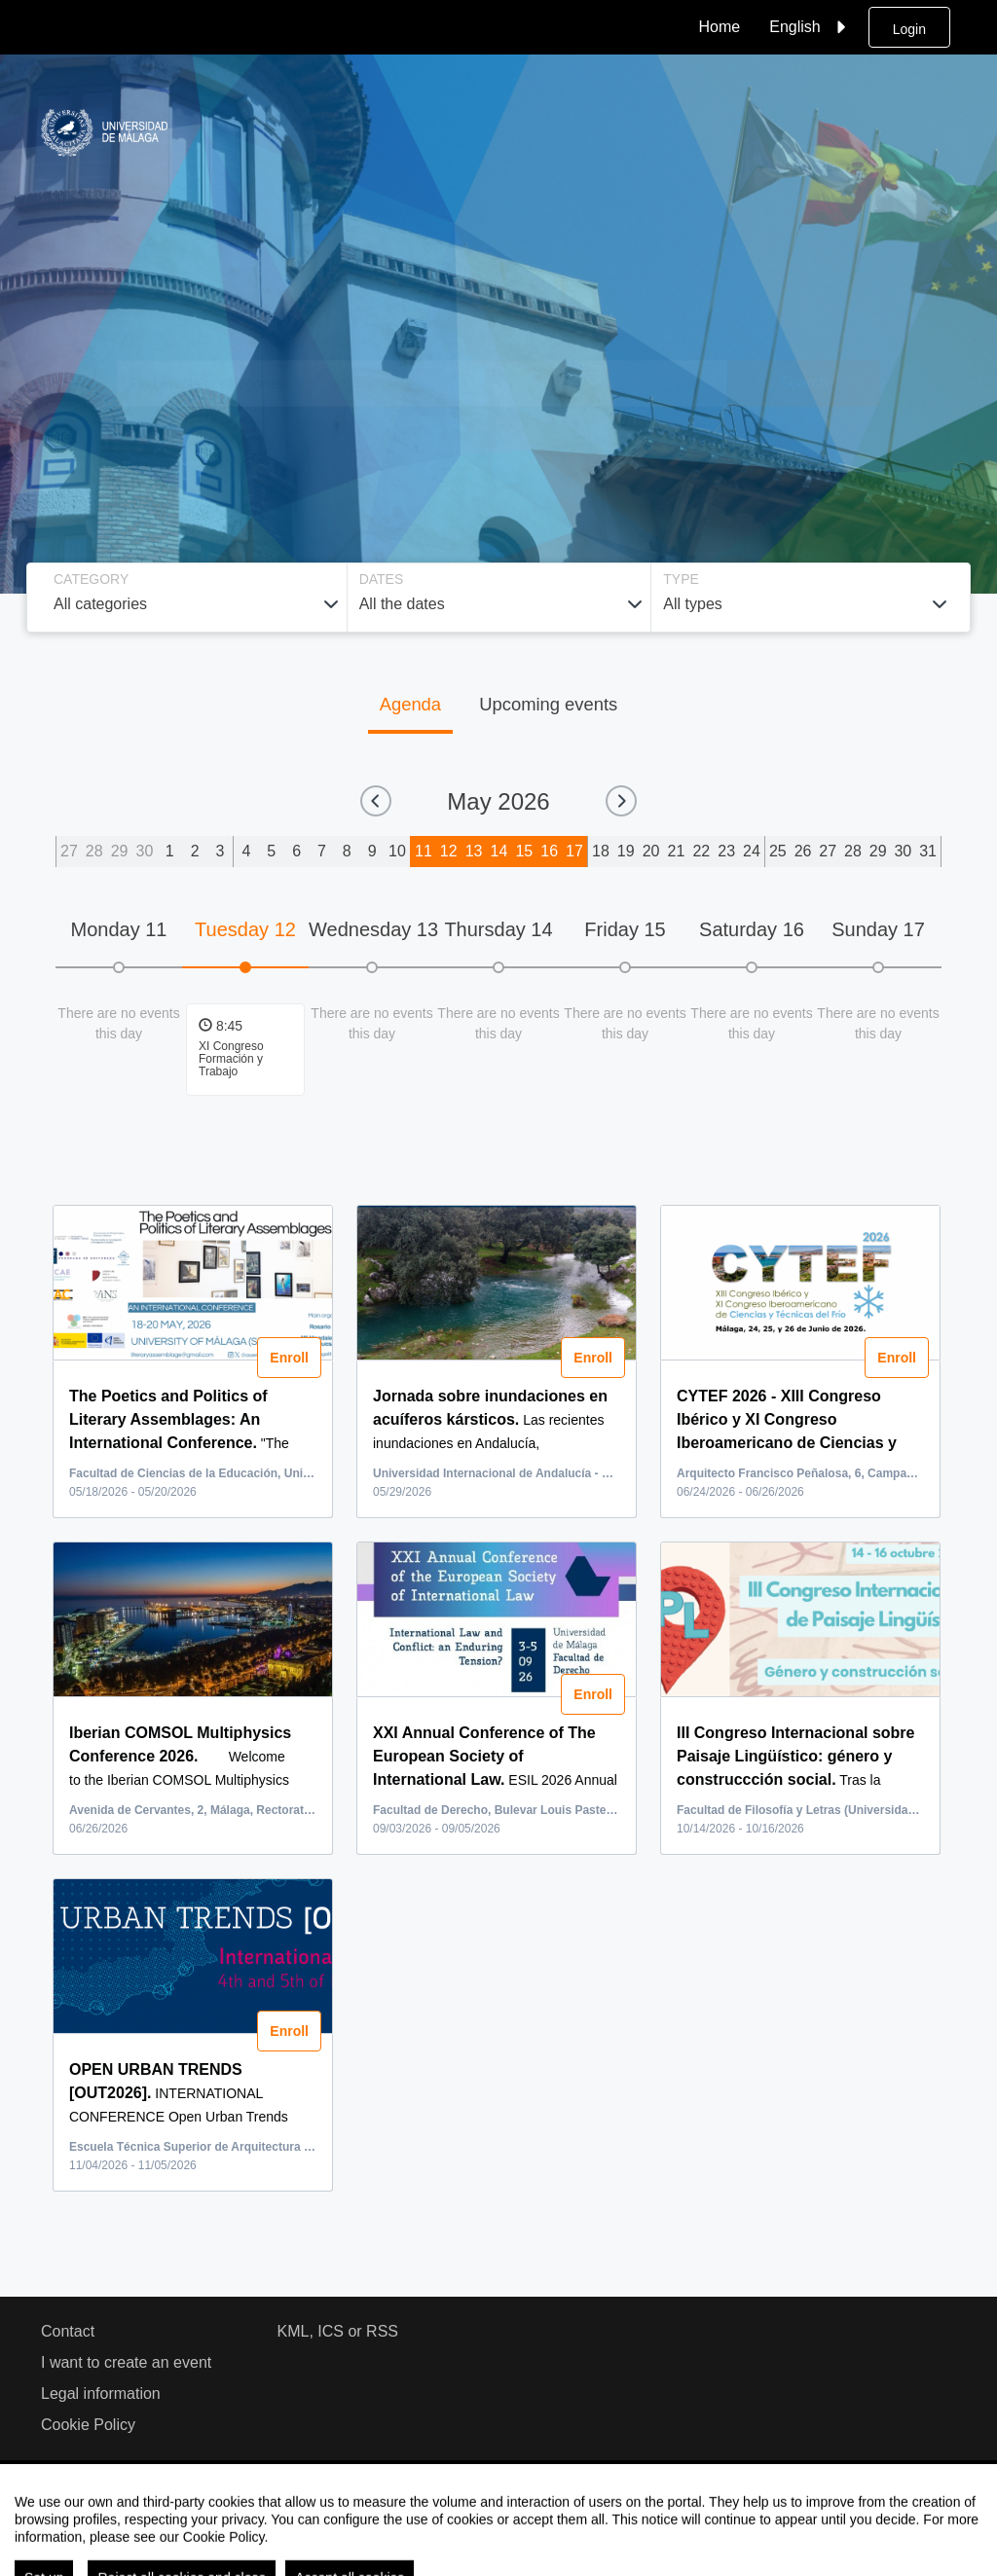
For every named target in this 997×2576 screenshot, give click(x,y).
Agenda (410, 704)
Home (720, 26)
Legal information (101, 2393)
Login (909, 29)
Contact (67, 2331)
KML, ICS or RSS (337, 2331)
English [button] (810, 27)
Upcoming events (548, 704)
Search (804, 383)
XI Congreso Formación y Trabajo (231, 1058)
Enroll (289, 1357)
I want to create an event (126, 2362)
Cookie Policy (88, 2424)
